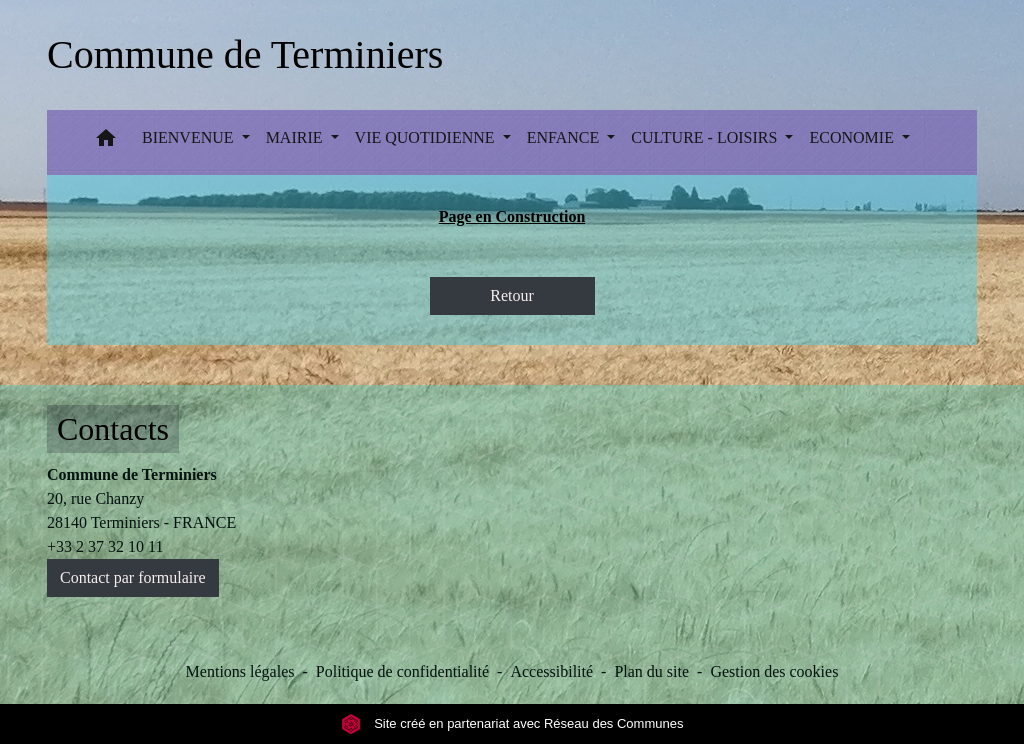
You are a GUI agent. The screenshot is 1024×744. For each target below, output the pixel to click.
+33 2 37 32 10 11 (105, 546)
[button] (106, 142)
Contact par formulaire (133, 577)
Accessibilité (551, 671)
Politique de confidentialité (402, 671)
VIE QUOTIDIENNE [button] (427, 137)
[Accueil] (245, 55)
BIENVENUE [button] (190, 137)
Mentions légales (240, 671)
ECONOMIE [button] (853, 137)
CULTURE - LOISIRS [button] (706, 137)
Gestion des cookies (774, 671)
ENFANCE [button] (565, 137)
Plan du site (651, 671)
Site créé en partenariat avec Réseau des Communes (512, 723)
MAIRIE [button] (296, 137)
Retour (512, 295)
